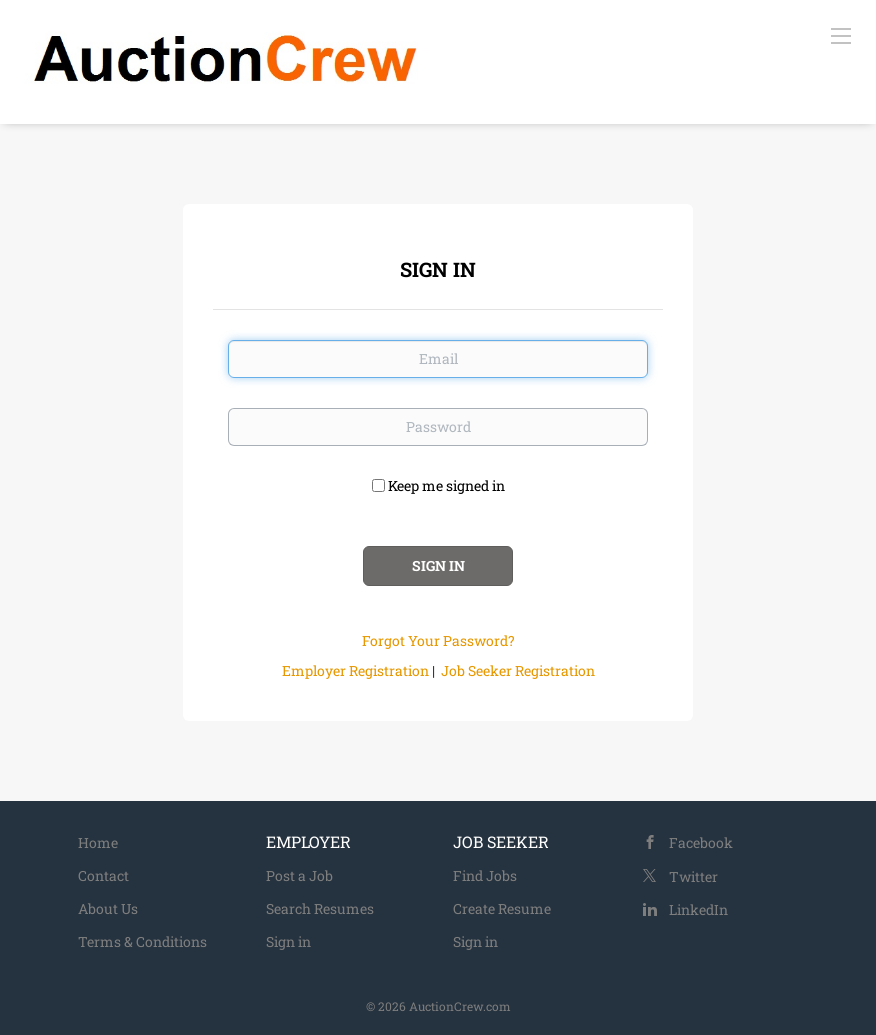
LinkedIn (698, 909)
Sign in (288, 941)
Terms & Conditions (142, 941)
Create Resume (502, 908)
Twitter (693, 876)
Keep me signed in (446, 485)
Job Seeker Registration (518, 670)
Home (98, 842)
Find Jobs (485, 875)
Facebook (701, 842)
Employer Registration (355, 670)
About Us (108, 908)
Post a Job (299, 875)
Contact (103, 875)
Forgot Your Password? (438, 640)
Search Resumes (320, 908)
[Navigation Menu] (841, 35)
